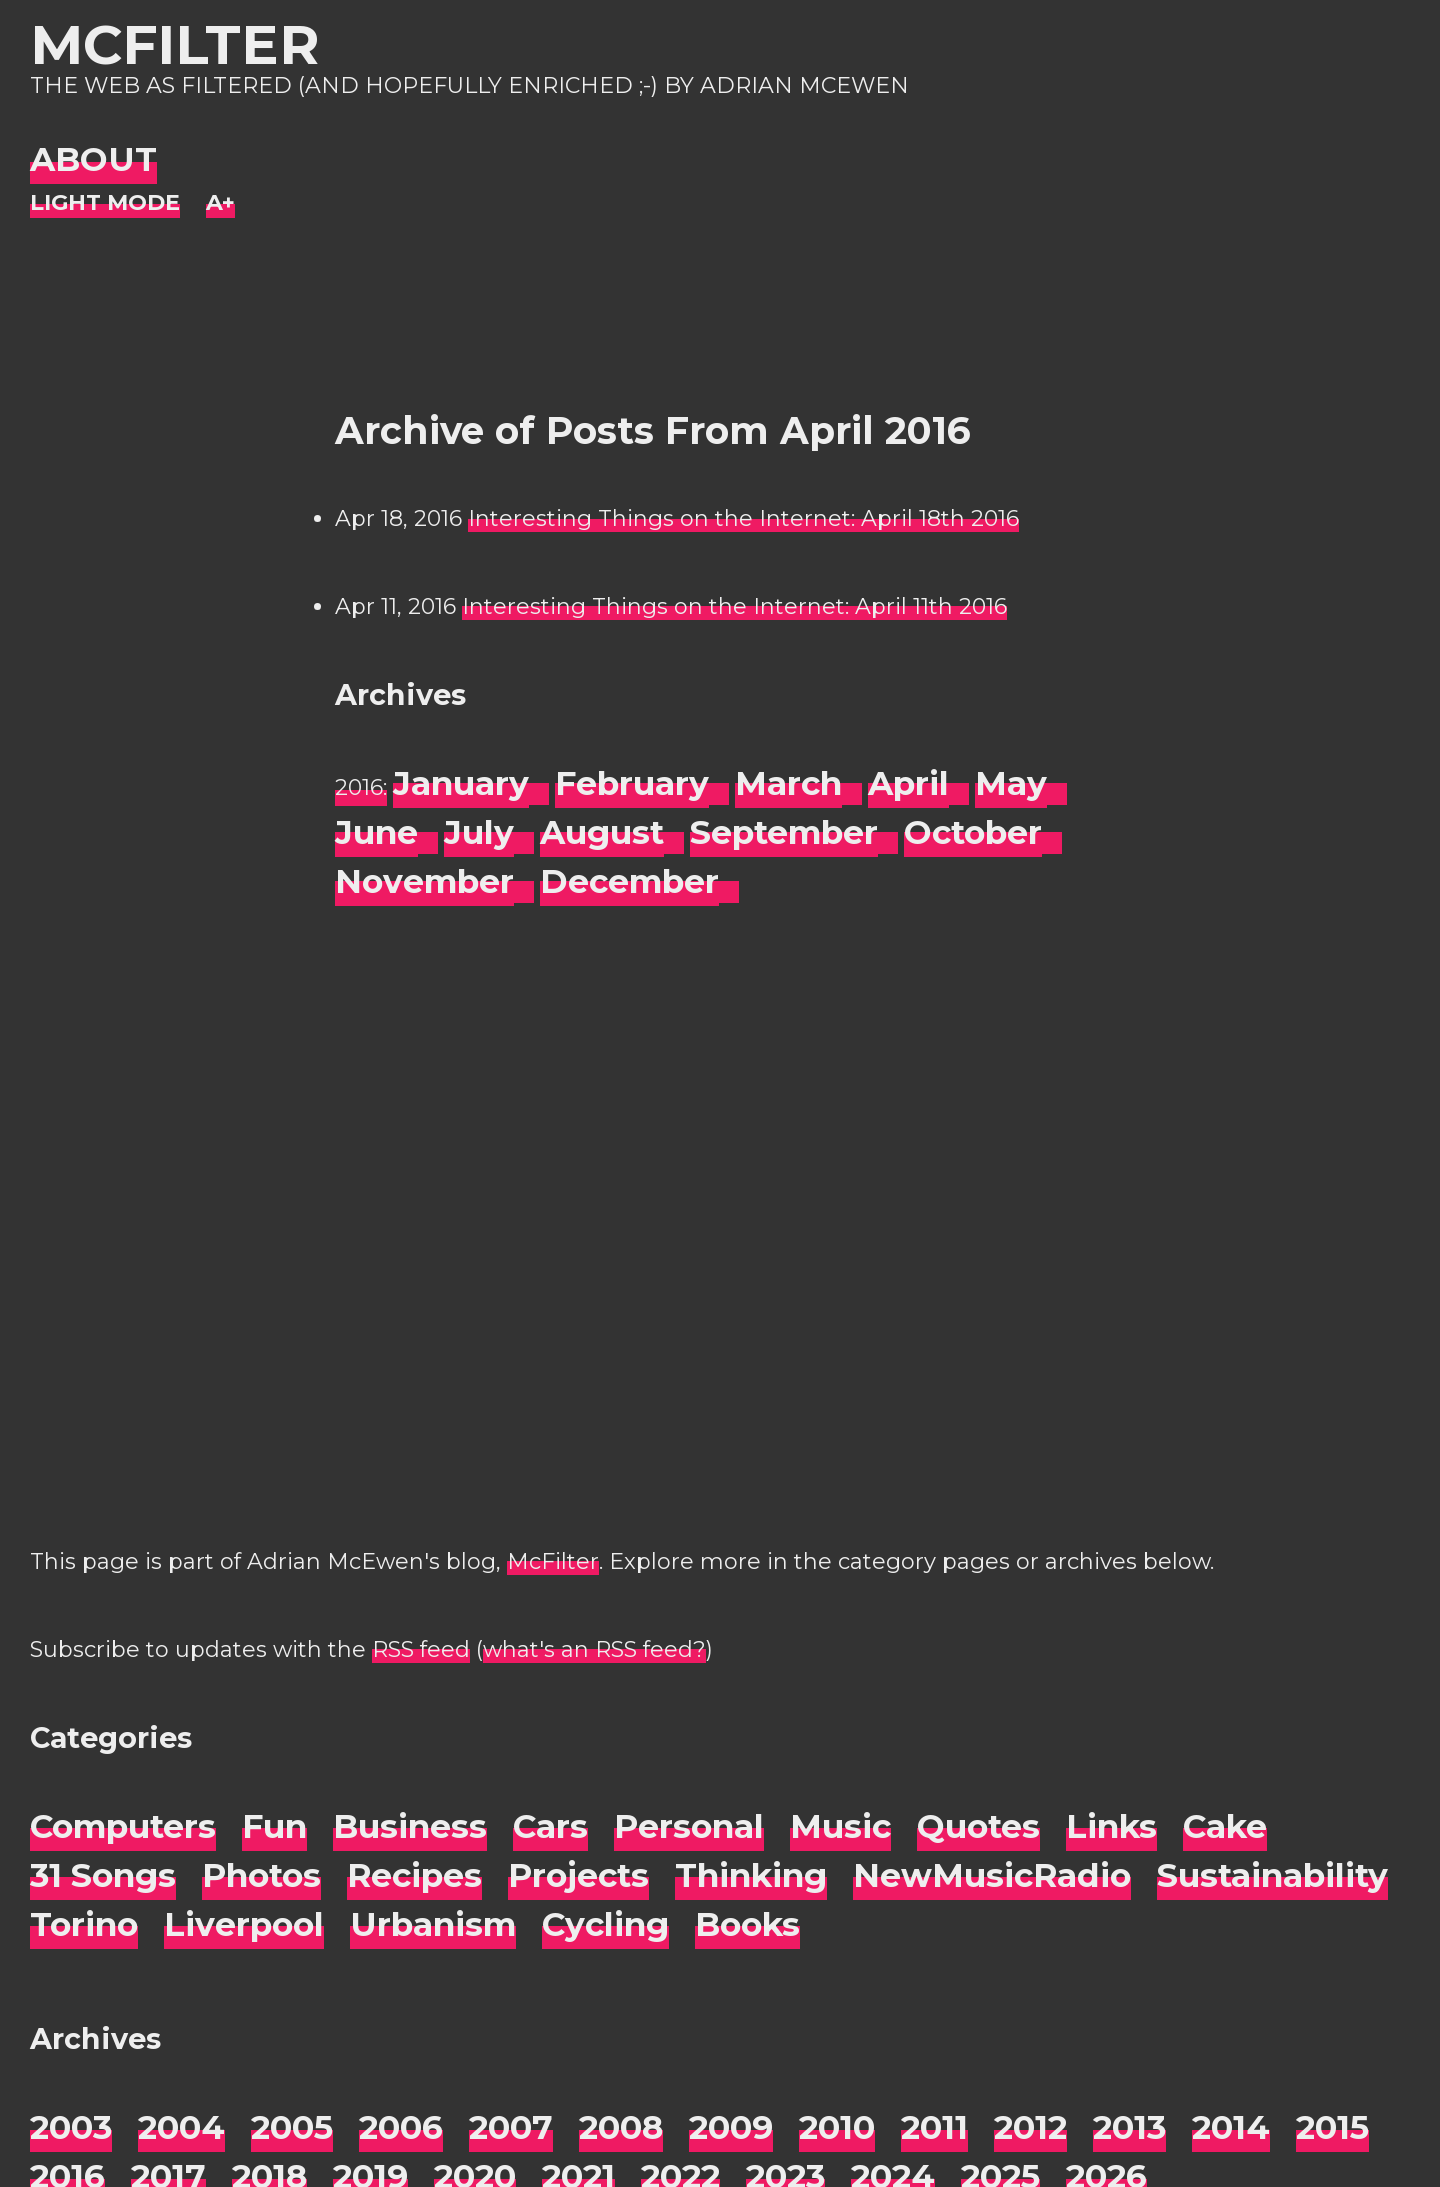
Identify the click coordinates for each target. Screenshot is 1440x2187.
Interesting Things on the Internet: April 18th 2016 (743, 518)
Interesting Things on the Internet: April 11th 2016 (734, 606)
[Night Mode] (105, 203)
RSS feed (421, 1649)
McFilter (174, 44)
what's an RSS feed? (594, 1649)
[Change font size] (220, 203)
